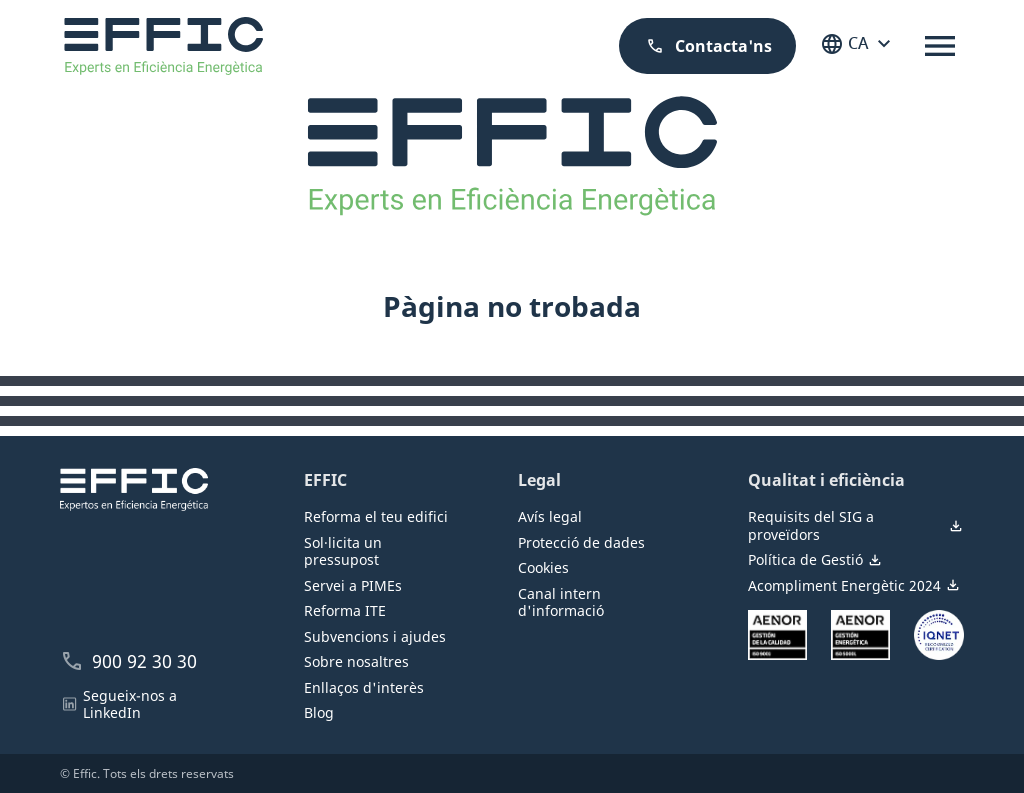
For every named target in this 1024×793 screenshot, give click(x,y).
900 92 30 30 (128, 661)
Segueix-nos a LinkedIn (118, 704)
